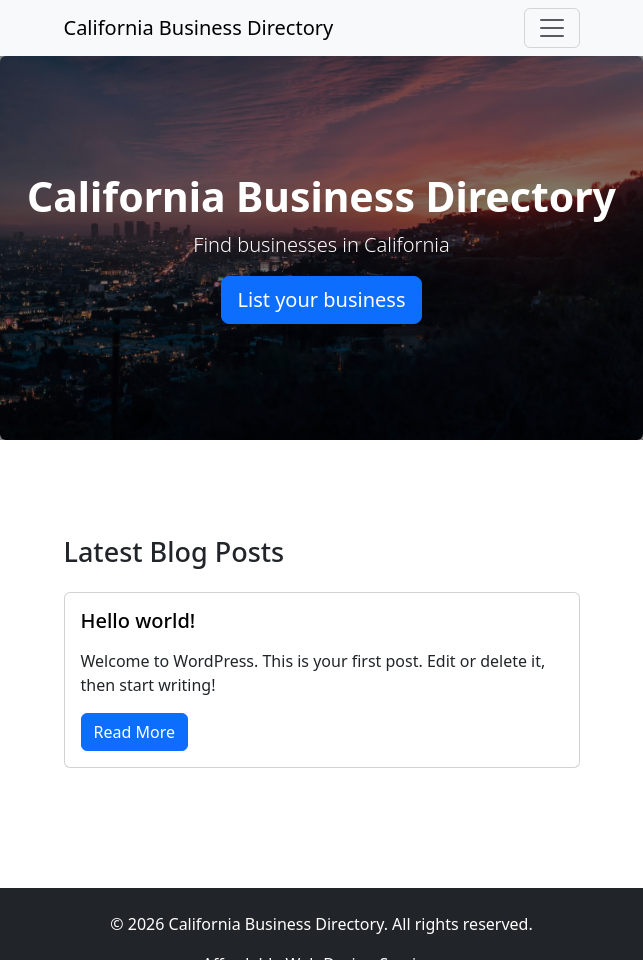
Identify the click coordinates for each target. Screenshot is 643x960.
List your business (322, 299)
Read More (134, 732)
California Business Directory (199, 27)
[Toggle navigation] (552, 28)
